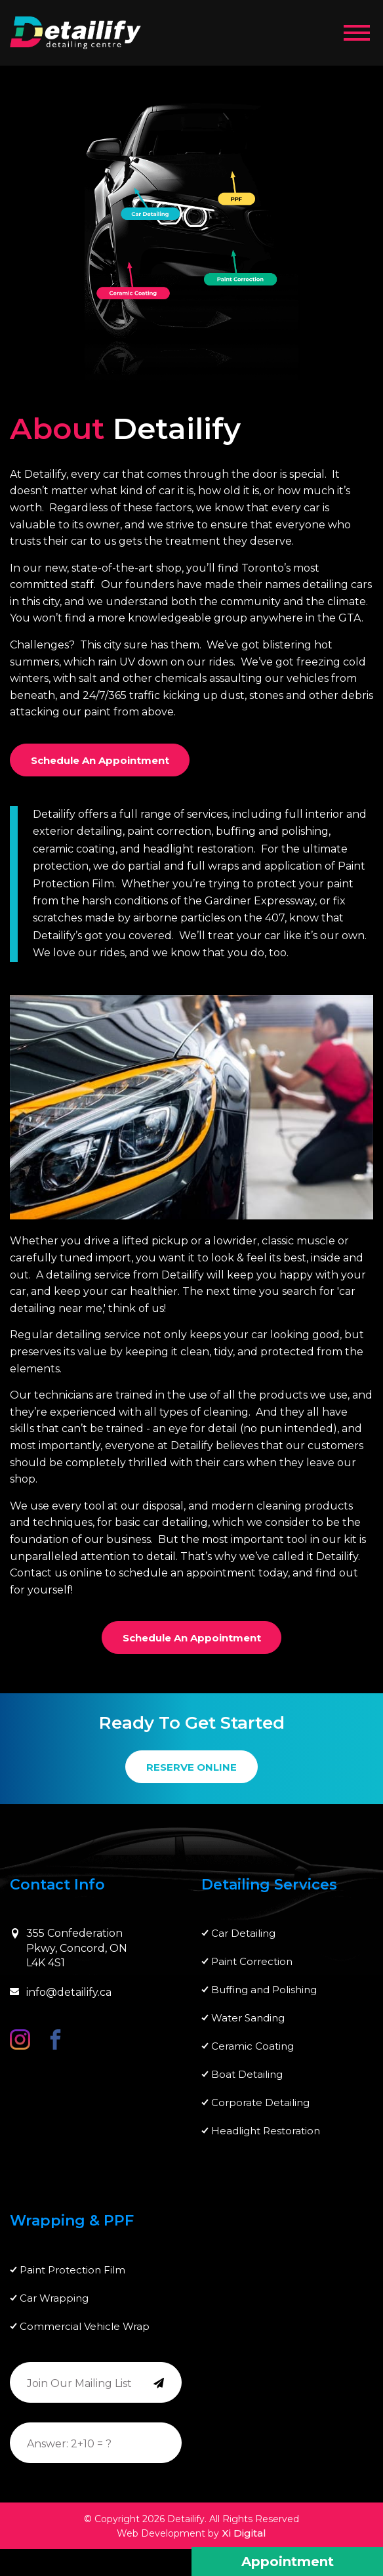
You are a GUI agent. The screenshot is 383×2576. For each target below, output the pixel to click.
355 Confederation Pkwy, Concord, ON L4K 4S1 (68, 1948)
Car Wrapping (54, 2298)
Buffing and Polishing (264, 1989)
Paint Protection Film (72, 2270)
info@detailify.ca (60, 1992)
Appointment (287, 2561)
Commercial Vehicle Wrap (85, 2326)
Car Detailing (243, 1933)
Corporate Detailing (260, 2102)
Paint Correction (251, 1961)
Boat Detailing (247, 2074)
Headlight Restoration (265, 2130)
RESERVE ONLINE (191, 1767)
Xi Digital (244, 2533)
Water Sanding (248, 2018)
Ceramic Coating (252, 2046)
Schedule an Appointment (100, 760)
